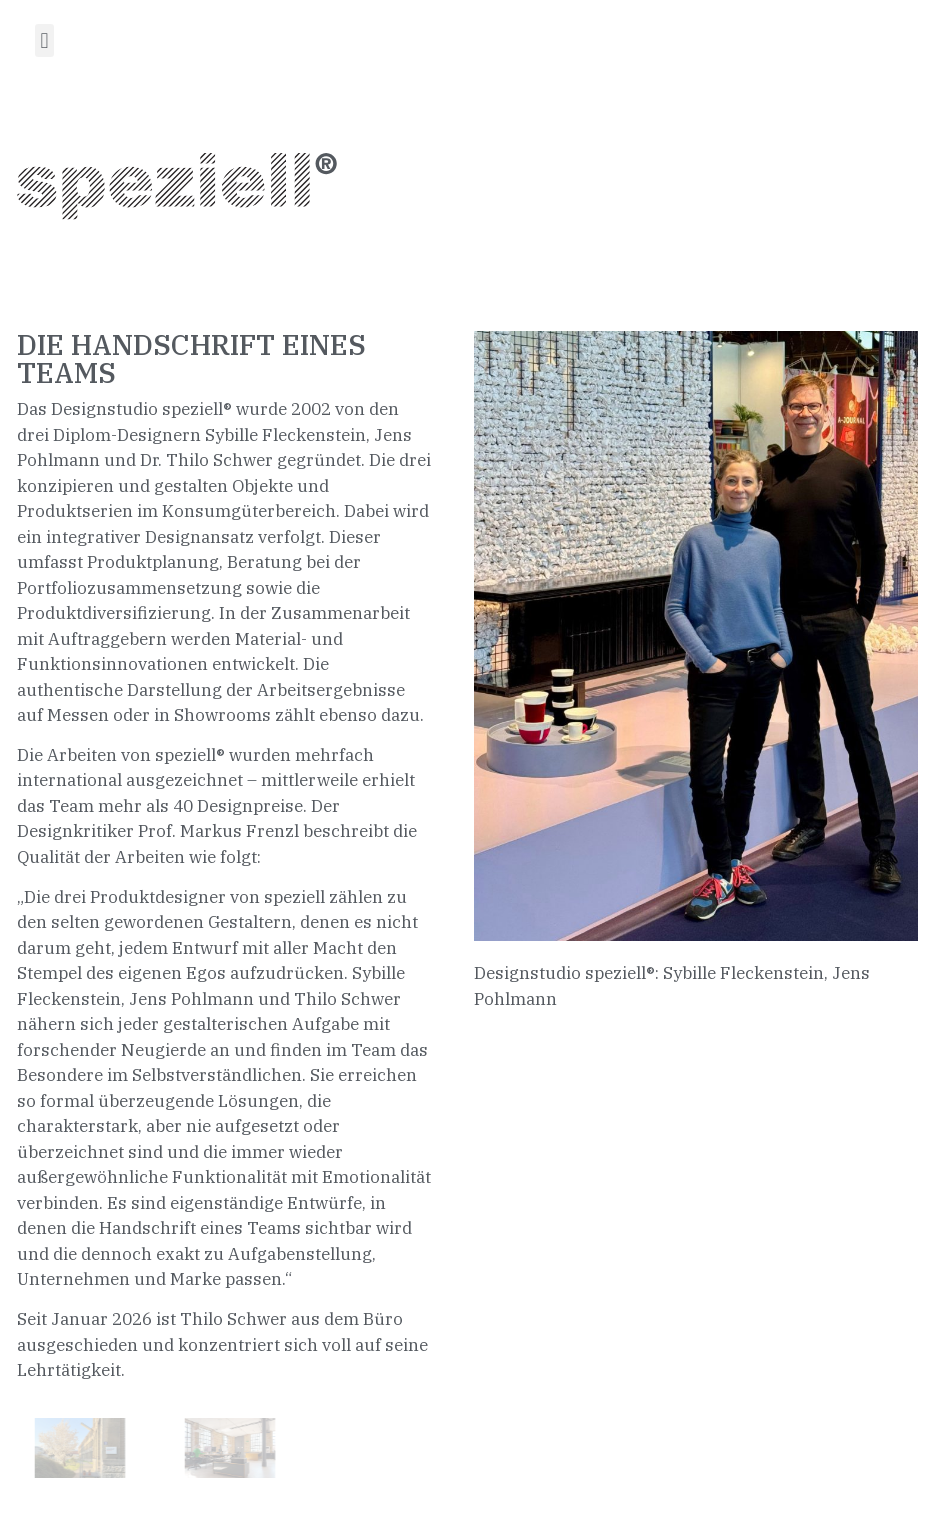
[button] (44, 40)
